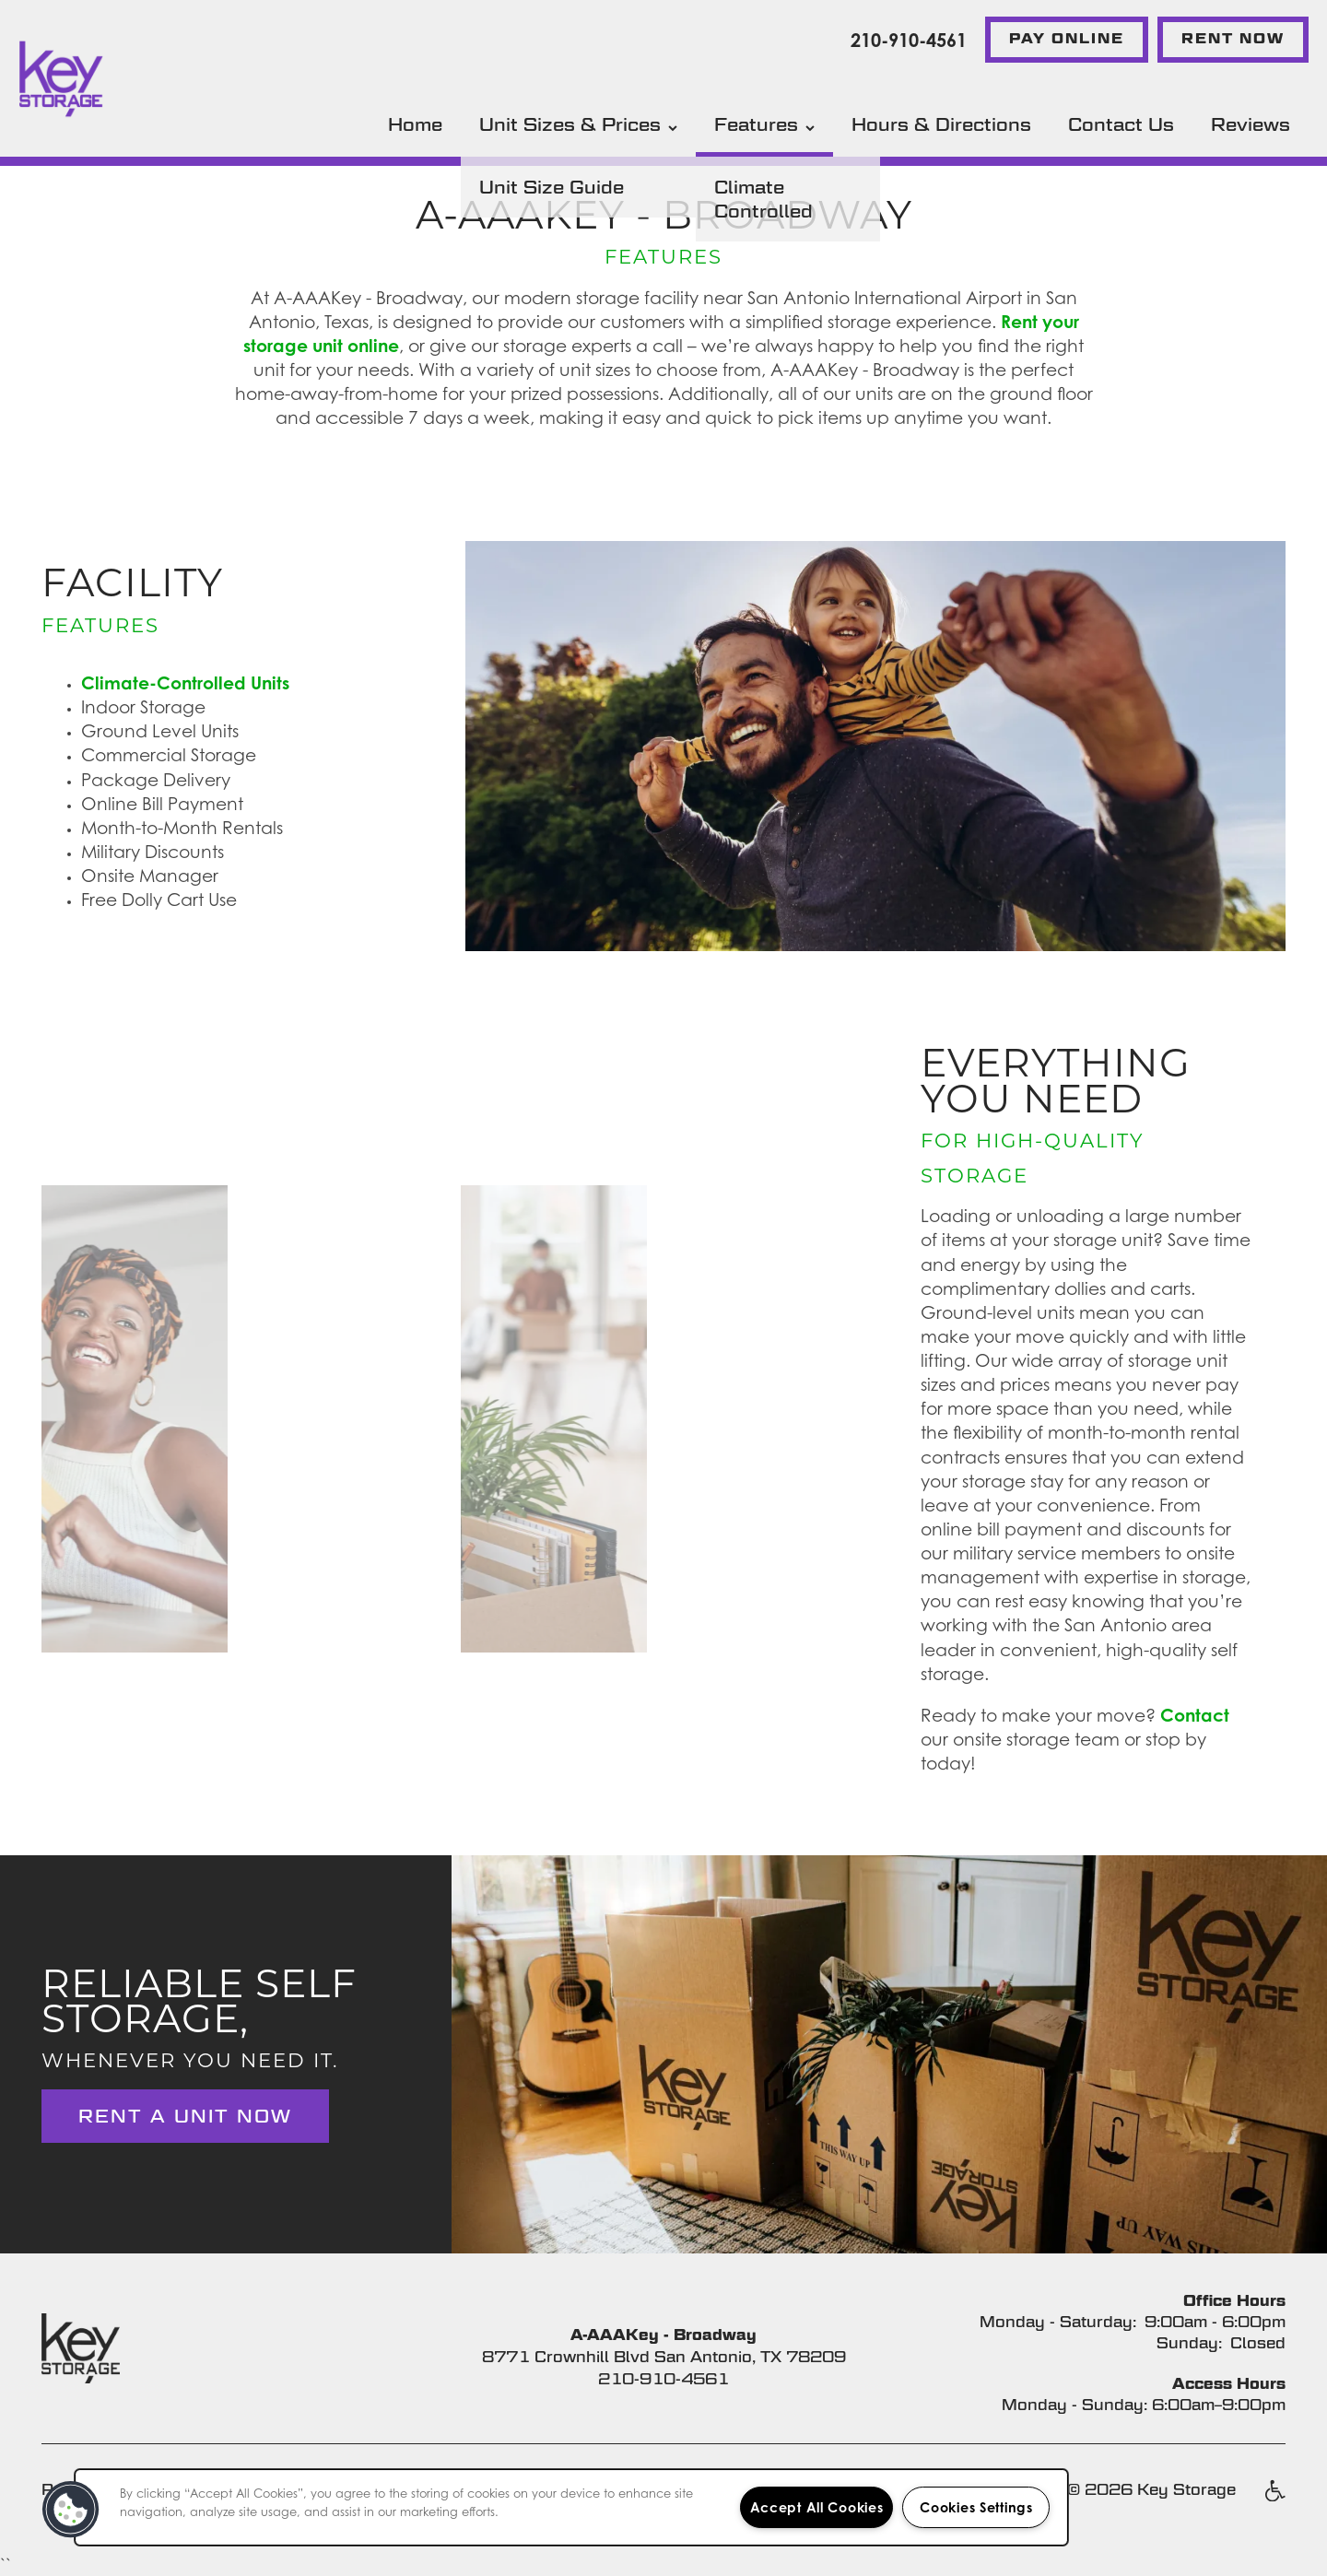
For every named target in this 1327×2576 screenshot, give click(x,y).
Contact (1194, 1714)
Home (415, 124)
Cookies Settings (976, 2507)
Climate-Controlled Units (185, 682)
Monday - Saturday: (1058, 2322)
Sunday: (1189, 2343)
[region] (571, 2507)
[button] (1066, 40)
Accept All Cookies (817, 2507)
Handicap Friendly (1274, 2500)
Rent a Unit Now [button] (185, 2116)
